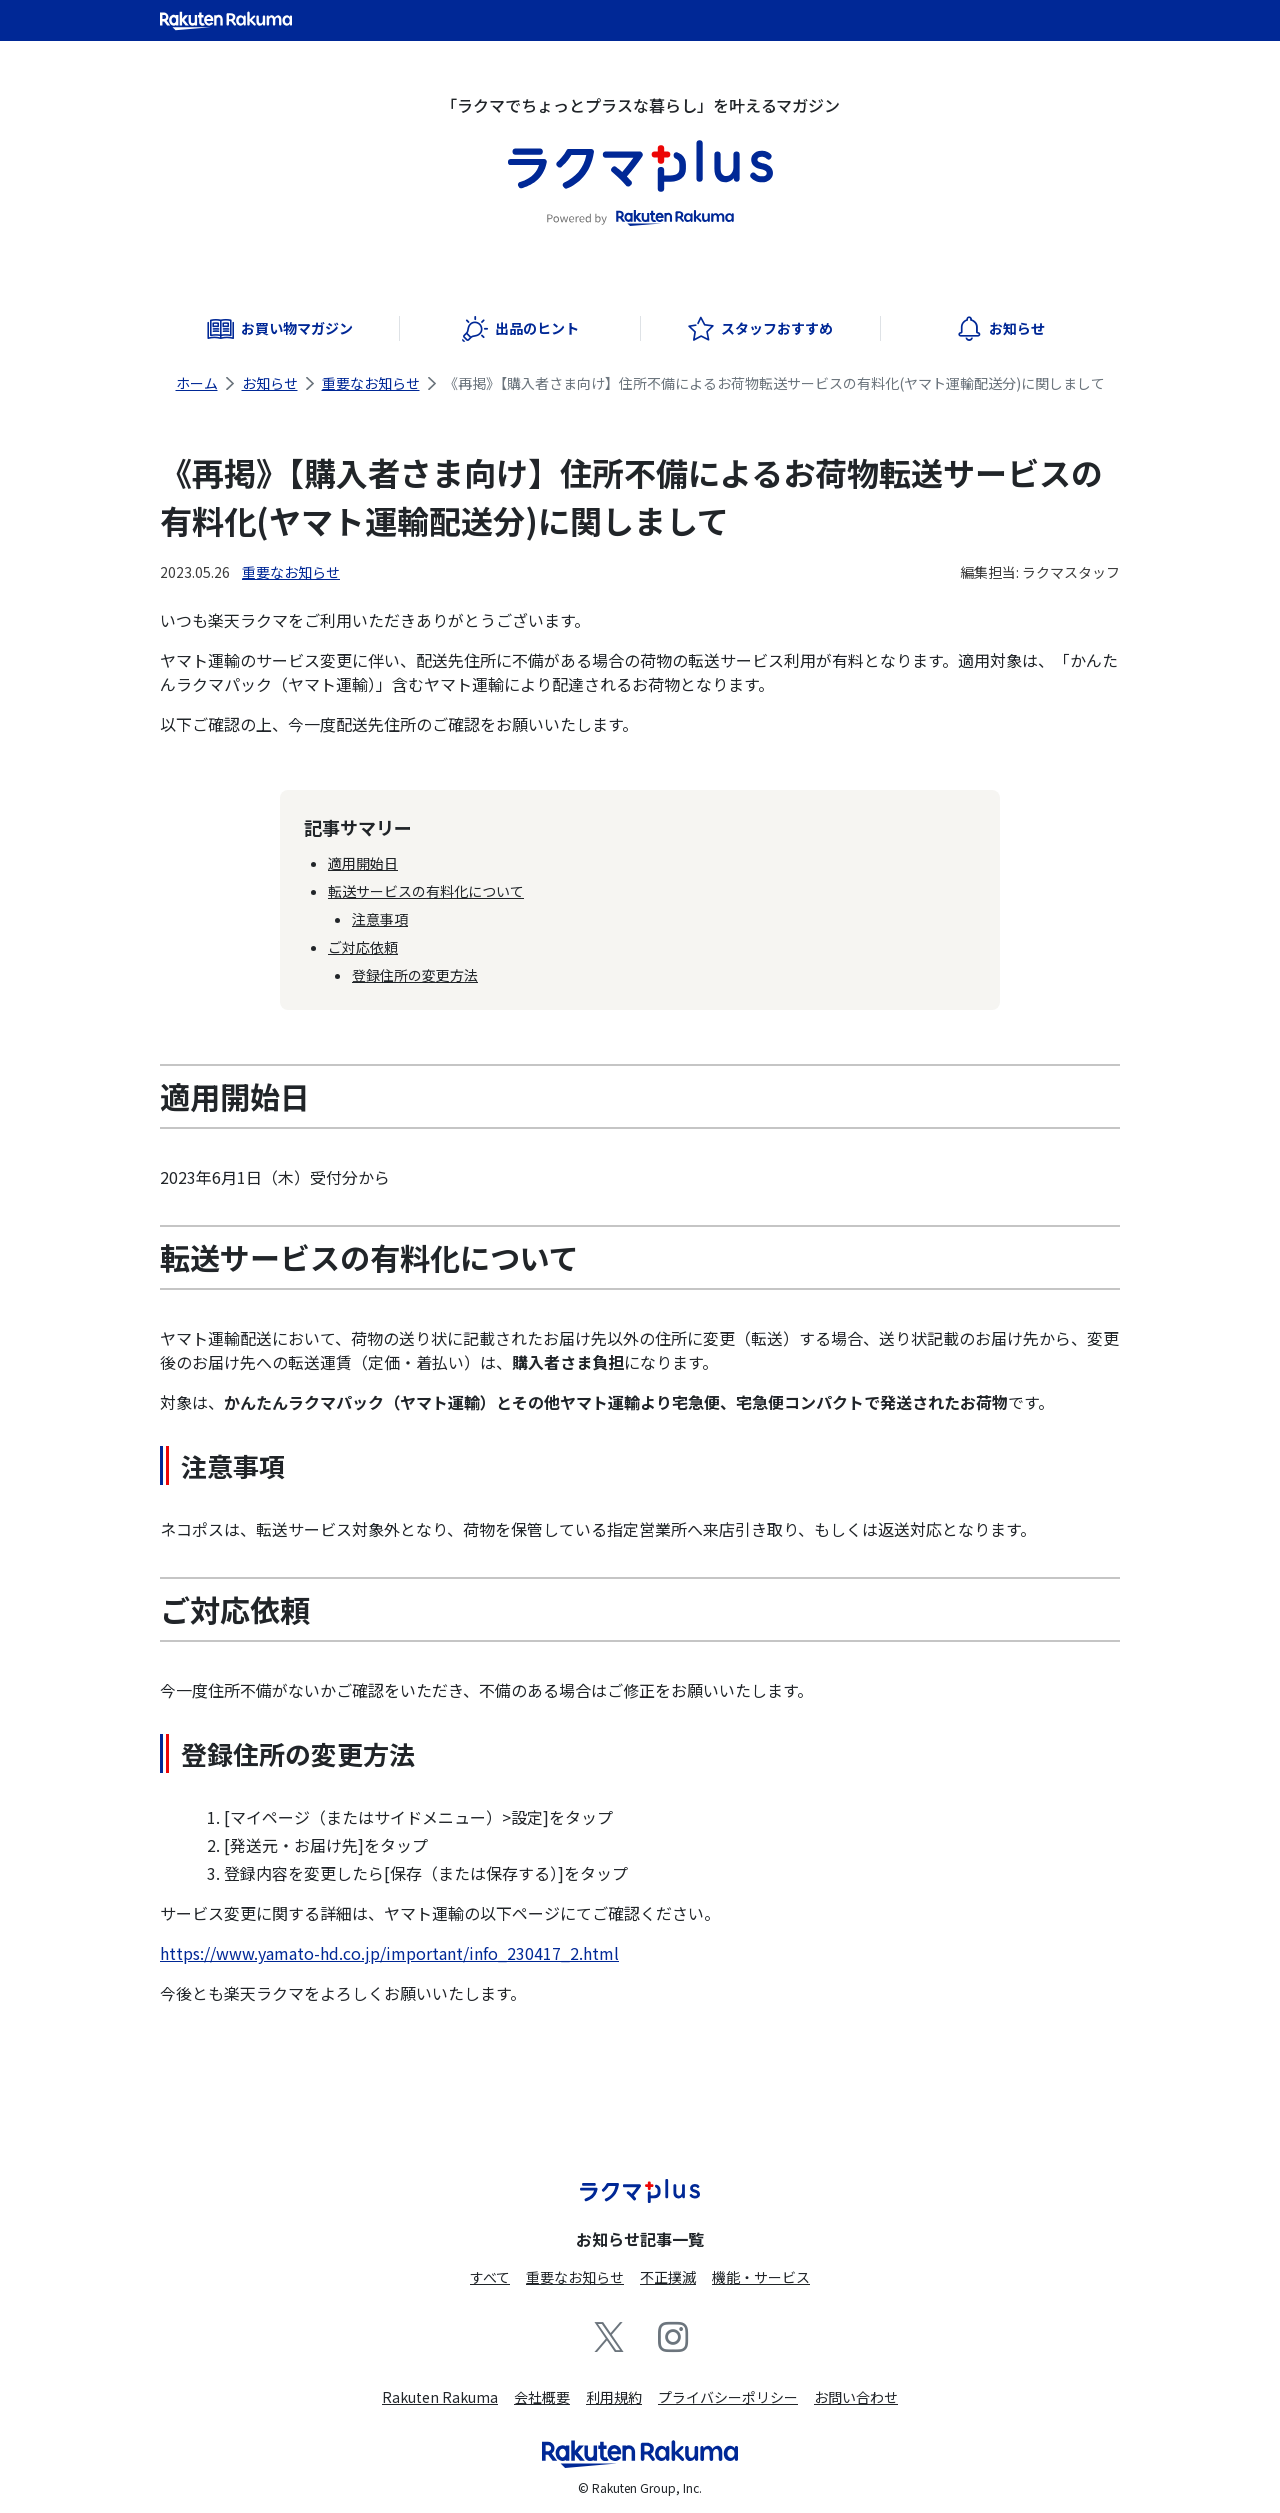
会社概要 (542, 2397)
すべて (490, 2277)
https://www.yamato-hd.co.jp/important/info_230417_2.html (389, 1953)
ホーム (197, 383)
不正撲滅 (668, 2277)
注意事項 (380, 919)
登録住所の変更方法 (415, 975)
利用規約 (614, 2397)
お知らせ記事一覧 (640, 2239)
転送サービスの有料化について (426, 891)
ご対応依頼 (363, 947)
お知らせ (270, 383)
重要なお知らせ (371, 383)
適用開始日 (363, 863)
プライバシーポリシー (728, 2397)
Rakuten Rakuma (440, 2397)
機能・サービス (761, 2277)
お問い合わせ (856, 2397)
